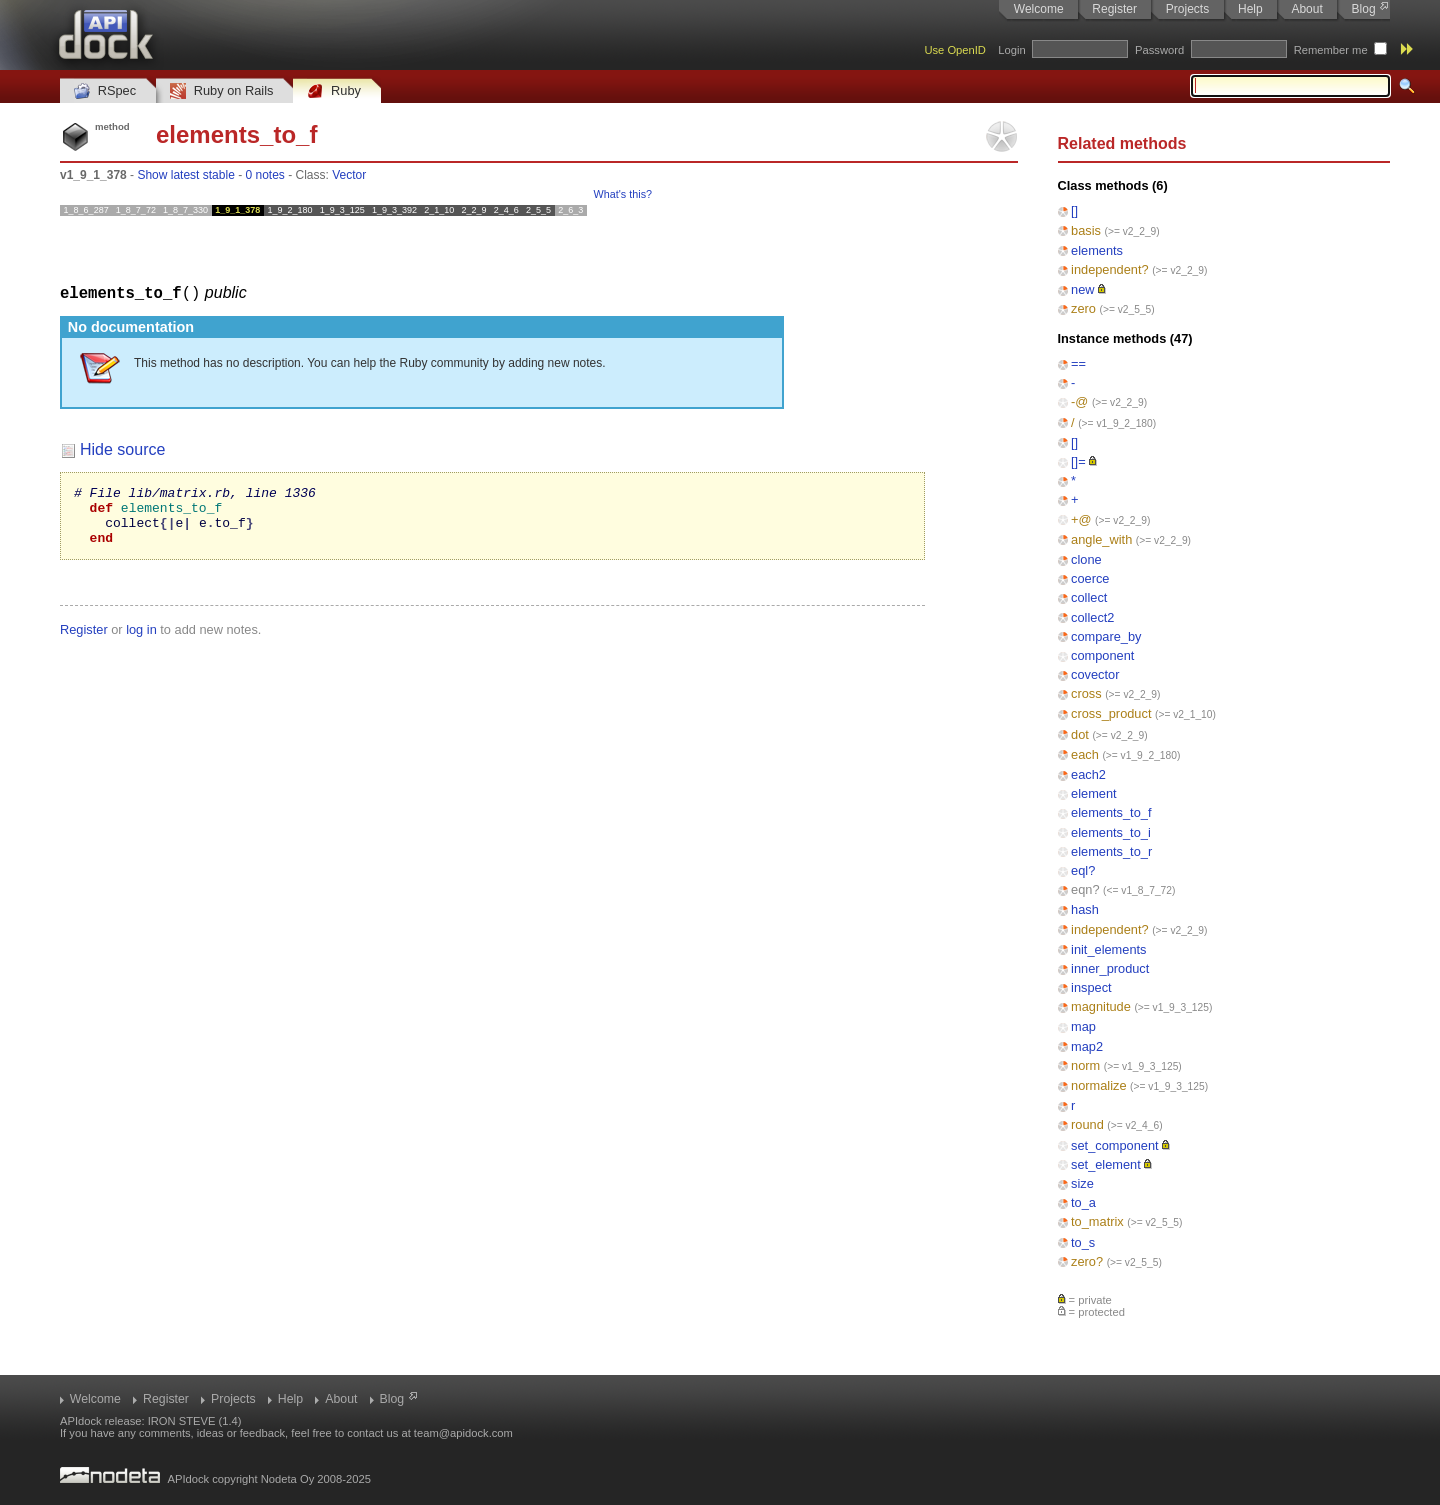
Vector (349, 175)
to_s (1083, 1242)
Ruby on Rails (221, 91)
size (1082, 1183)
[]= (1078, 461)
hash (1085, 909)
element (1094, 793)
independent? (1110, 269)
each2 (1088, 774)
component (1102, 655)
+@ (1081, 519)
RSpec (105, 91)
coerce (1090, 578)
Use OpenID (955, 50)
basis (1086, 230)
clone (1086, 559)
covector (1095, 674)
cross (1086, 693)
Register (1114, 9)
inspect (1091, 987)
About (1306, 9)
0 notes (264, 175)
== (1078, 363)
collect (1089, 597)
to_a (1083, 1202)
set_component (1115, 1145)
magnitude (1101, 1006)
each (1085, 754)
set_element (1106, 1164)
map (1083, 1026)
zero (1083, 308)
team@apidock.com (463, 1433)
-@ (1079, 401)
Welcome (1039, 9)
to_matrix (1097, 1221)
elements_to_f (1111, 812)
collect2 (1092, 617)
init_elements (1108, 949)
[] (1074, 210)
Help (1250, 9)
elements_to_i (1111, 832)
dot (1080, 734)
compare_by (1106, 636)
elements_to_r (1111, 851)
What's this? (623, 194)
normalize (1098, 1085)
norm (1085, 1065)
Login (1011, 50)
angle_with (1101, 539)
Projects (1187, 9)
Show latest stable (185, 175)
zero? (1087, 1261)
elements (1097, 250)
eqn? (1085, 889)
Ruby (334, 91)
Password (1159, 50)
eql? (1083, 870)
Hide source (122, 448)
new (1082, 289)
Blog (1364, 9)
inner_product (1110, 968)
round (1087, 1124)
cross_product (1111, 713)
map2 (1087, 1046)
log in (141, 640)
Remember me (1331, 50)
